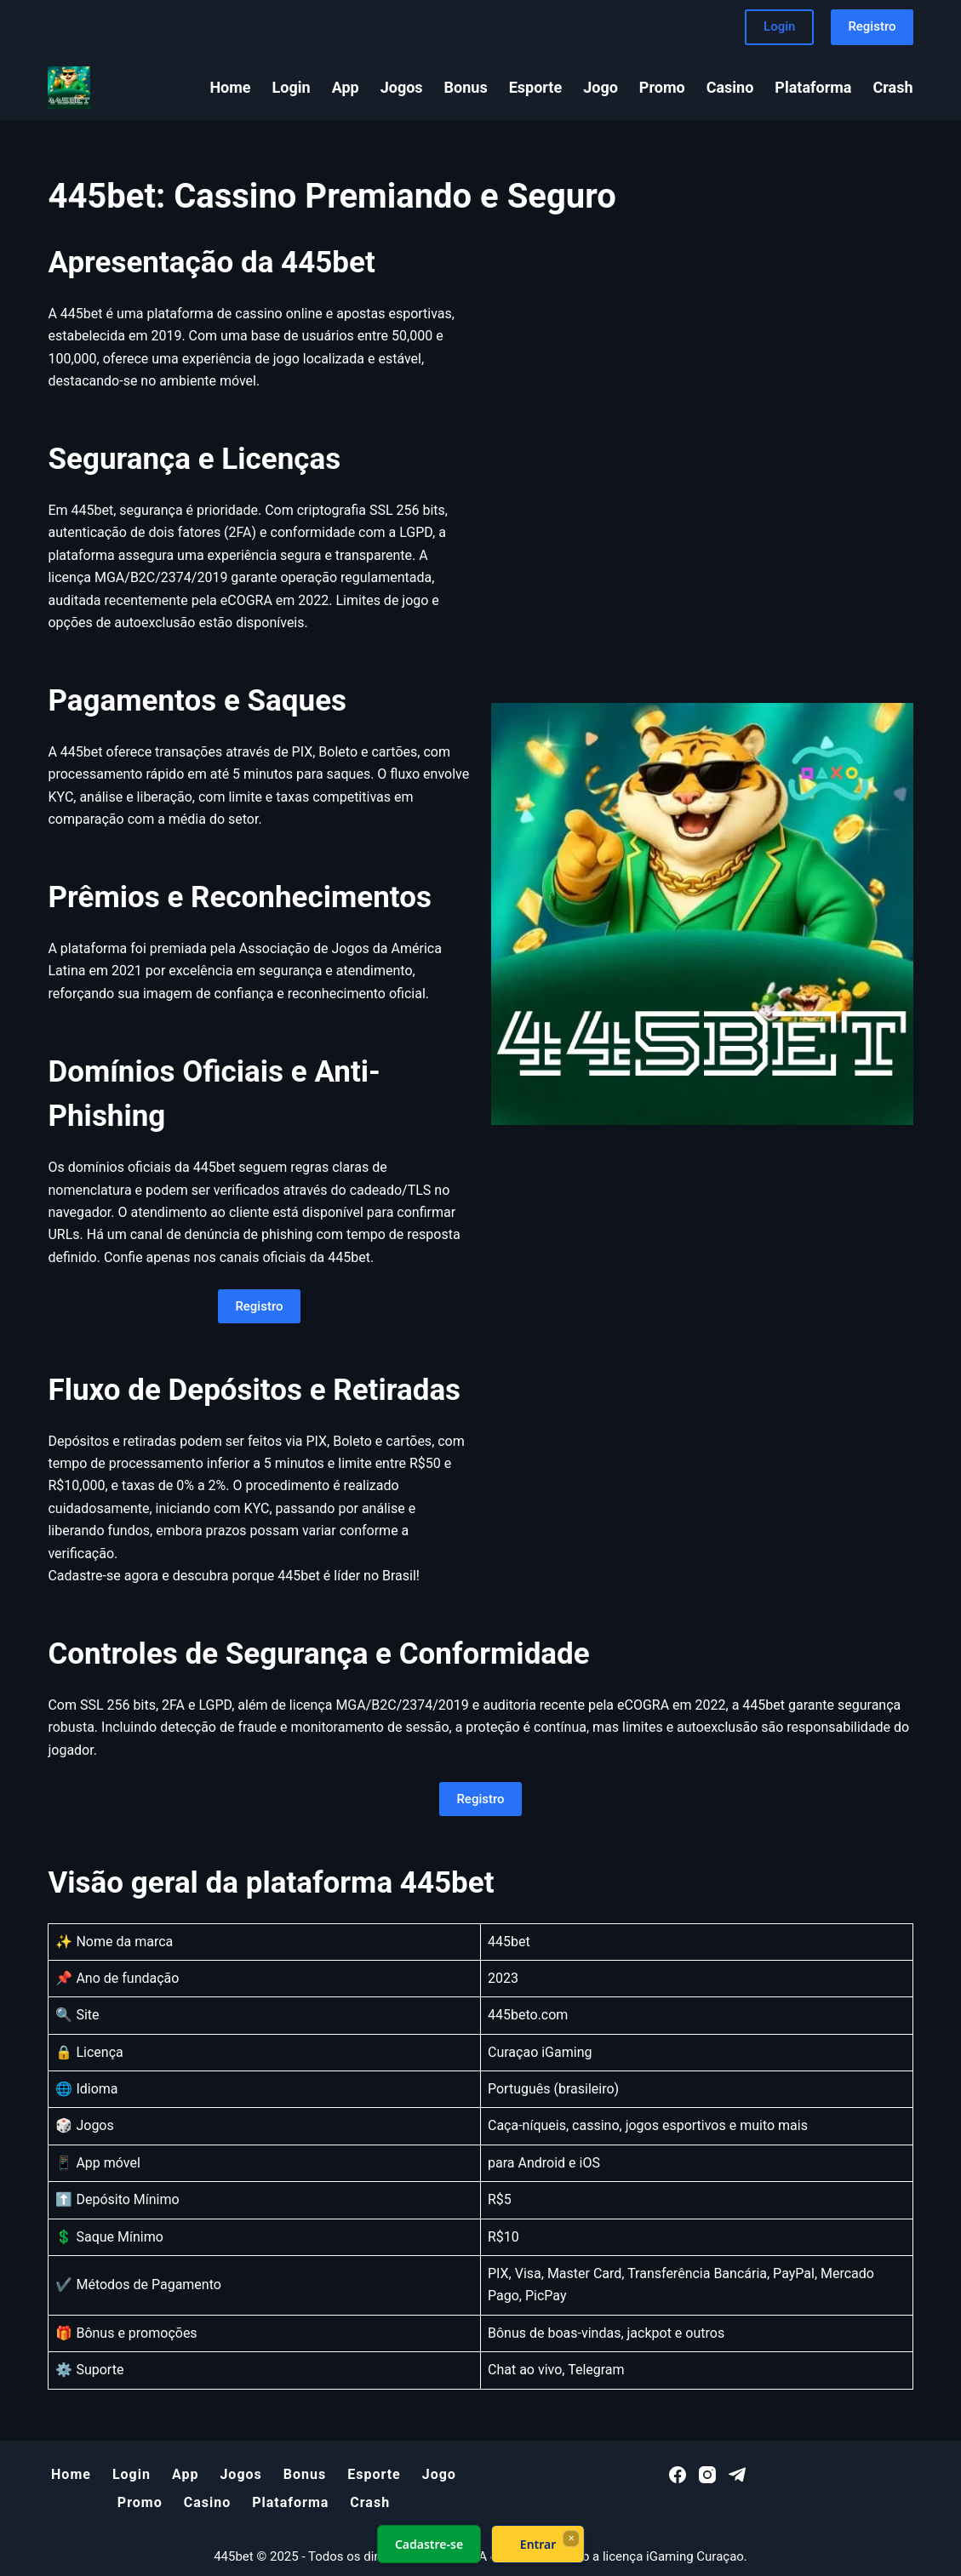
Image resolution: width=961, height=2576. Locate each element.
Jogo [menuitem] (600, 87)
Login (779, 26)
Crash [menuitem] (893, 87)
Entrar (537, 2544)
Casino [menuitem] (730, 87)
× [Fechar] (571, 2537)
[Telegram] (737, 2474)
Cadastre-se (428, 2544)
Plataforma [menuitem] (813, 87)
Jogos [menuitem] (401, 87)
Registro (871, 26)
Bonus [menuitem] (466, 87)
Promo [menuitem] (662, 87)
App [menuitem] (345, 87)
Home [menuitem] (229, 87)
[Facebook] (677, 2474)
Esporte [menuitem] (536, 87)
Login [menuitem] (291, 87)
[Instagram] (707, 2474)
